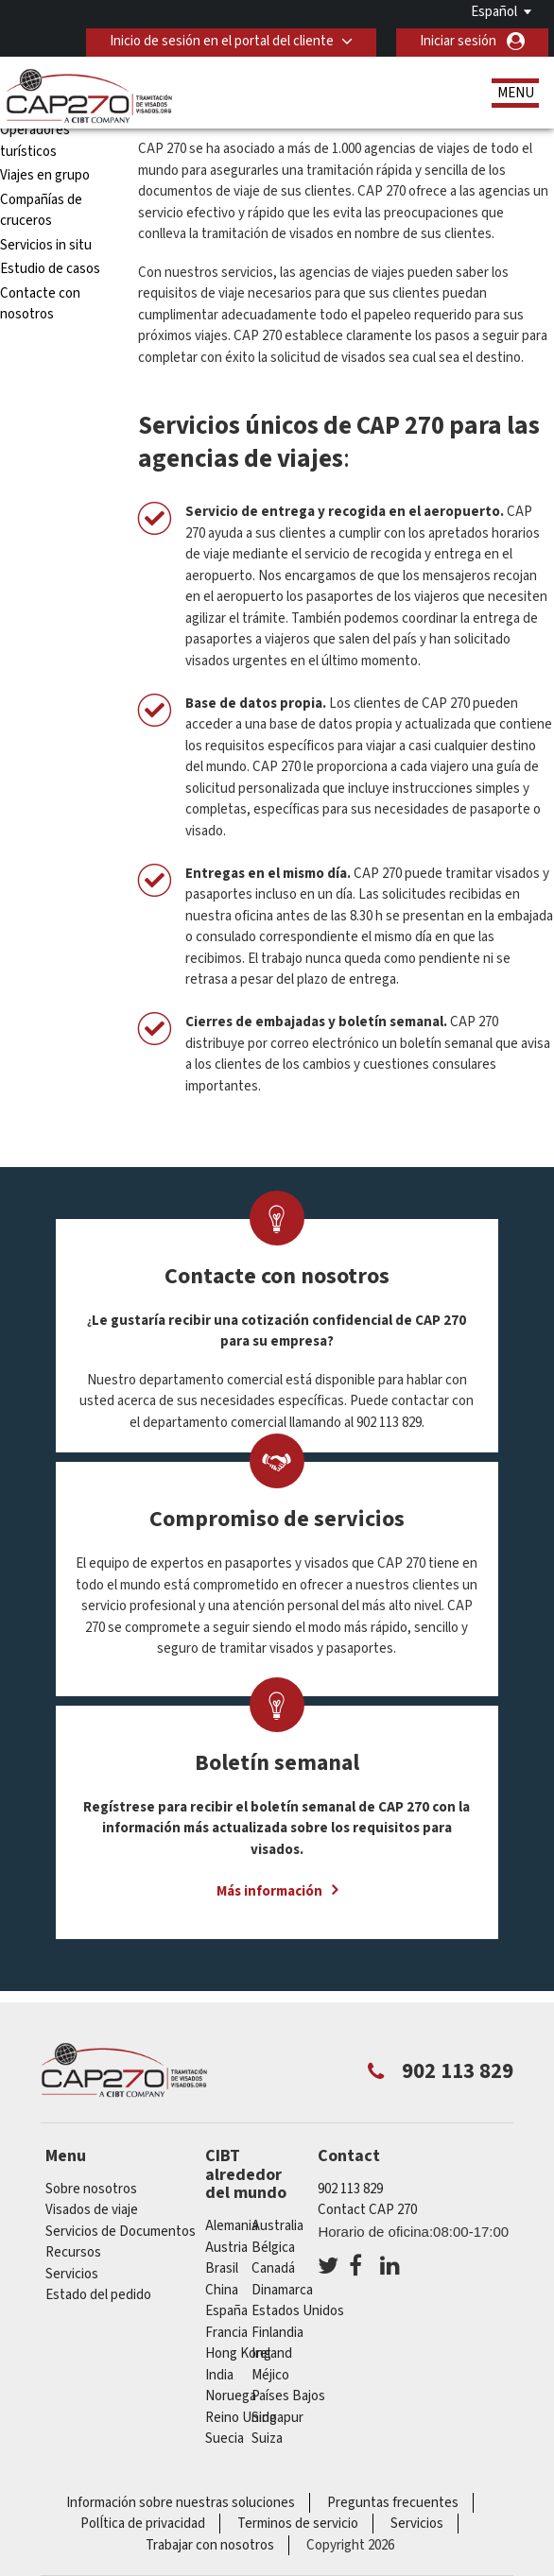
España (226, 2311)
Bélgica (273, 2248)
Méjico (270, 2375)
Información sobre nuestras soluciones (180, 2503)
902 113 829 (350, 2189)
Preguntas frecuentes (393, 2503)
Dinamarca (282, 2290)
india (219, 2375)
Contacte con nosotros (40, 304)
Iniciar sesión (458, 41)
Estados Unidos (297, 2311)
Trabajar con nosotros (210, 2545)
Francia (226, 2333)
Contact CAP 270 (367, 2210)
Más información (269, 1891)
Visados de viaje (91, 2210)
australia (277, 2226)
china (221, 2290)
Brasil (221, 2268)
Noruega (230, 2396)
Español (494, 12)
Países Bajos (288, 2396)
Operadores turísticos (35, 141)
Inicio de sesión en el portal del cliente (222, 41)
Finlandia (277, 2333)
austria (226, 2248)
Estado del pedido (98, 2295)
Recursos (73, 2252)
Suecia (224, 2438)
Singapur (277, 2418)
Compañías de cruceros (41, 211)
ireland (271, 2353)
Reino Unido (241, 2418)
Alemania (231, 2226)
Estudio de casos (50, 269)
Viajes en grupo (45, 175)
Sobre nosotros (91, 2189)
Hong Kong (238, 2353)
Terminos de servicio (297, 2523)
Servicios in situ (46, 245)
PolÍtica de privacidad (142, 2523)
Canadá (273, 2268)
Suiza (267, 2438)
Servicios (71, 2274)
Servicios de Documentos (120, 2231)
